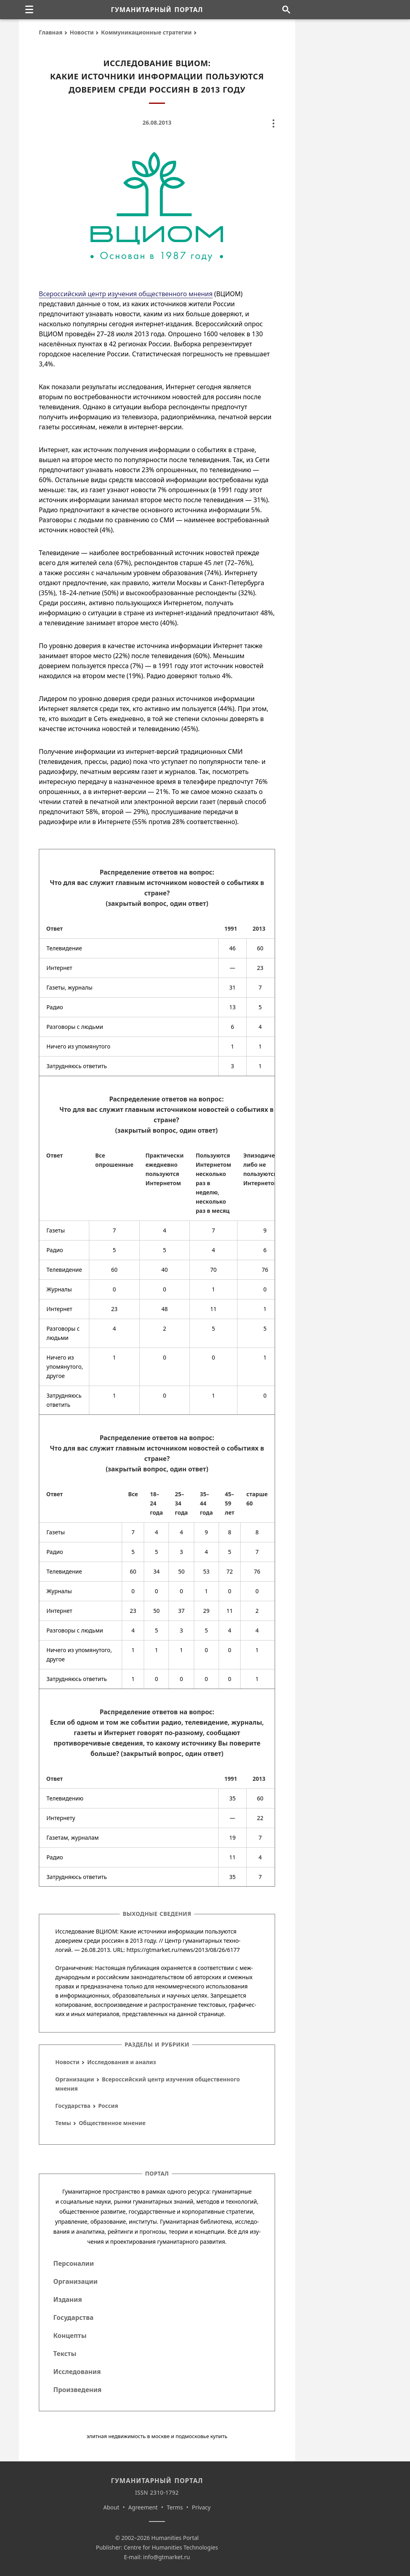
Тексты (64, 2353)
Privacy (201, 2507)
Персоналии (73, 2263)
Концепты (69, 2335)
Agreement (143, 2507)
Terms (175, 2507)
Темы (63, 2123)
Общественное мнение (112, 2123)
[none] (29, 10)
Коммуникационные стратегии (146, 32)
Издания (67, 2299)
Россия (108, 2105)
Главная (50, 32)
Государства (72, 2105)
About (111, 2507)
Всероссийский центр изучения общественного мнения (126, 293)
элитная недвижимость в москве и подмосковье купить (156, 2436)
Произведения (77, 2389)
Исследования (77, 2371)
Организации (74, 2079)
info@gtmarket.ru (166, 2557)
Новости (82, 32)
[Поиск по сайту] (286, 9)
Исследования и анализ (121, 2062)
